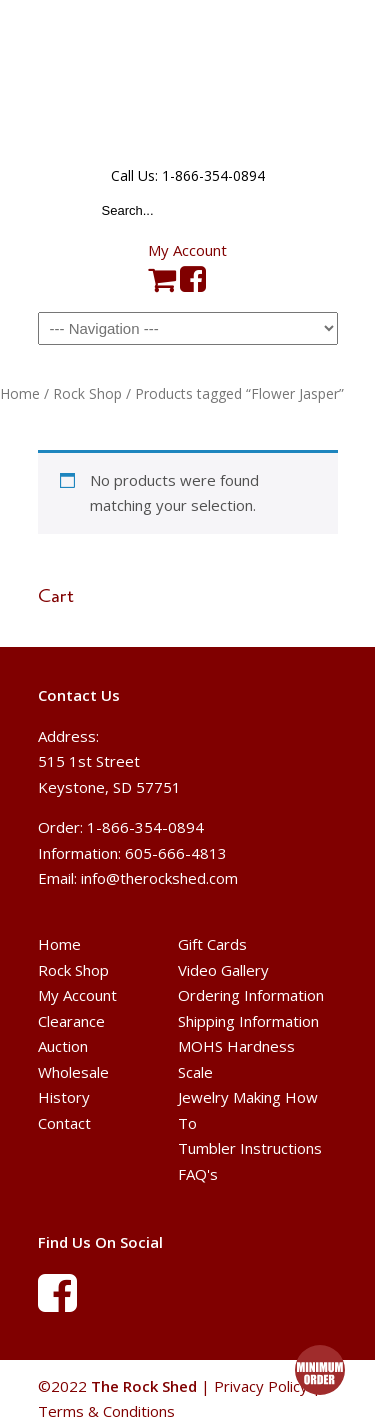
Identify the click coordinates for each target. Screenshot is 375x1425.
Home (20, 393)
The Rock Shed (188, 81)
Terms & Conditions (106, 1411)
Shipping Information (248, 1021)
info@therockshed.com (159, 878)
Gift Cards (212, 944)
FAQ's (198, 1174)
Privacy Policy (261, 1386)
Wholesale (73, 1072)
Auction (63, 1046)
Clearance (71, 1021)
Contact (64, 1123)
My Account (187, 250)
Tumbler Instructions (250, 1148)
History (64, 1097)
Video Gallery (223, 970)
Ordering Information (251, 995)
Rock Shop (87, 393)
